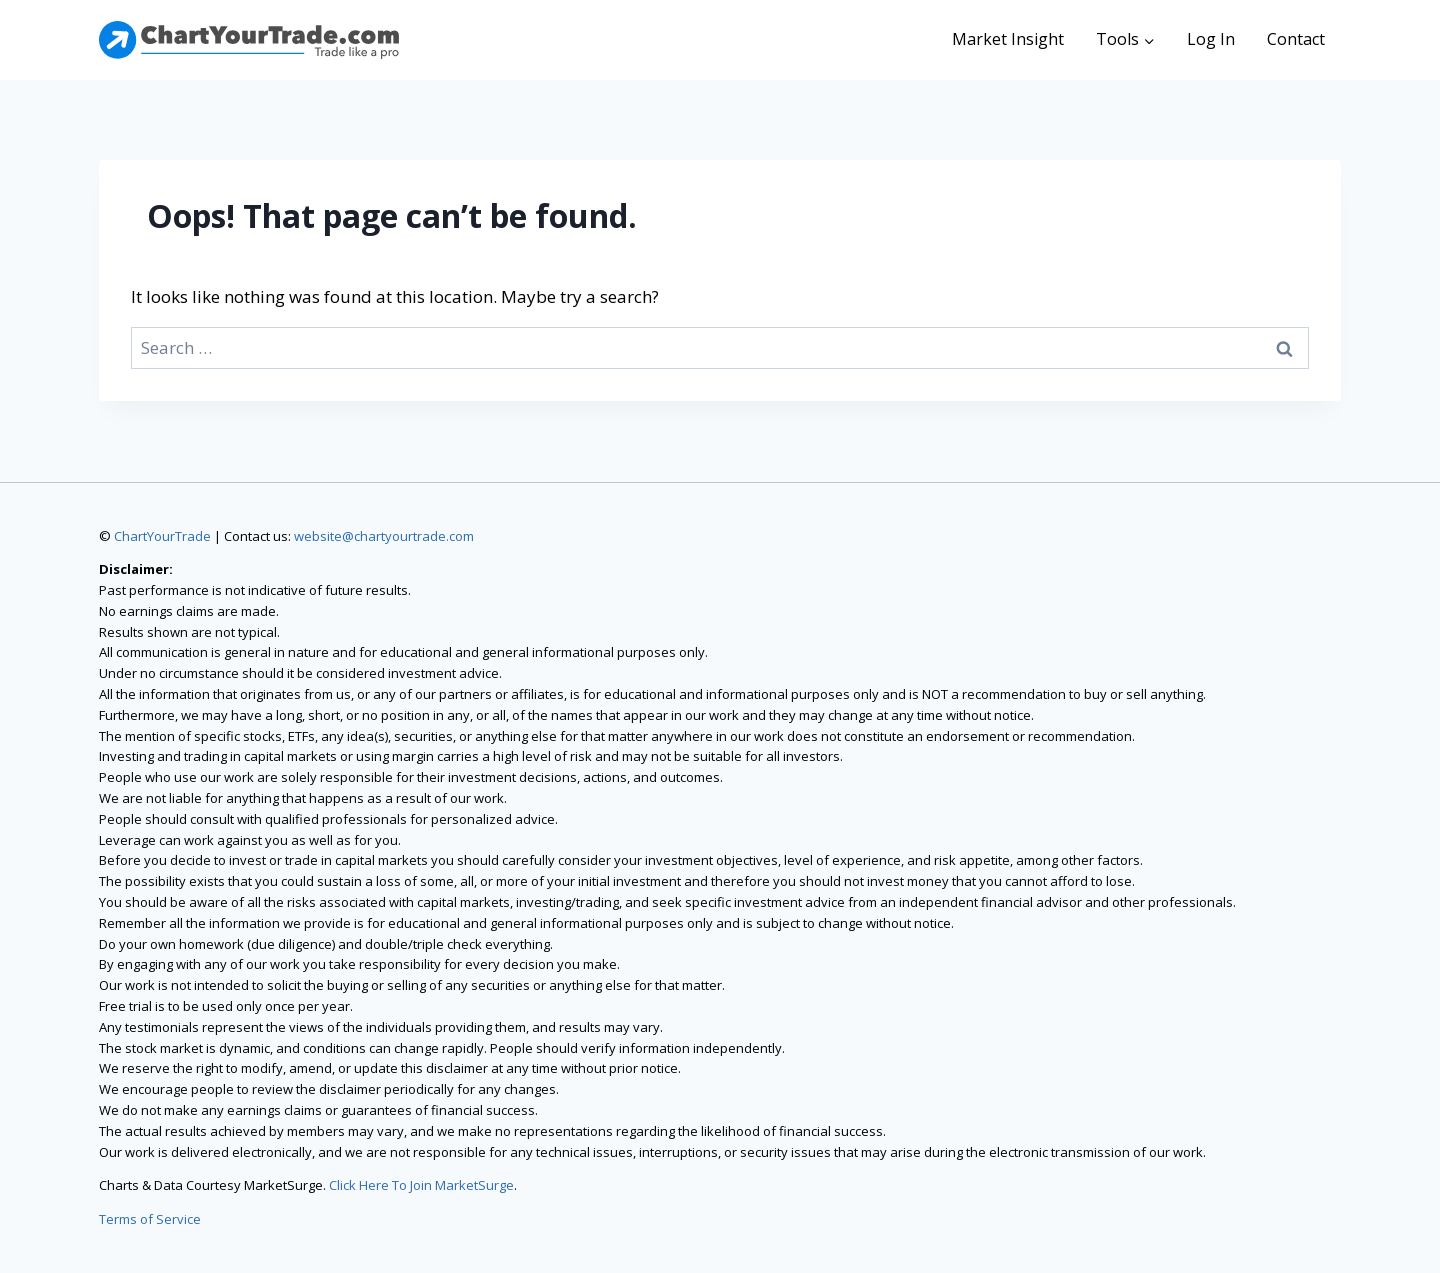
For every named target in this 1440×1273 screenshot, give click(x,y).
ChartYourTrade (162, 536)
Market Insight (1008, 39)
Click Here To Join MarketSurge (421, 1185)
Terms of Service (150, 1219)
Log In (1211, 39)
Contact (1296, 39)
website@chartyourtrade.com (384, 536)
